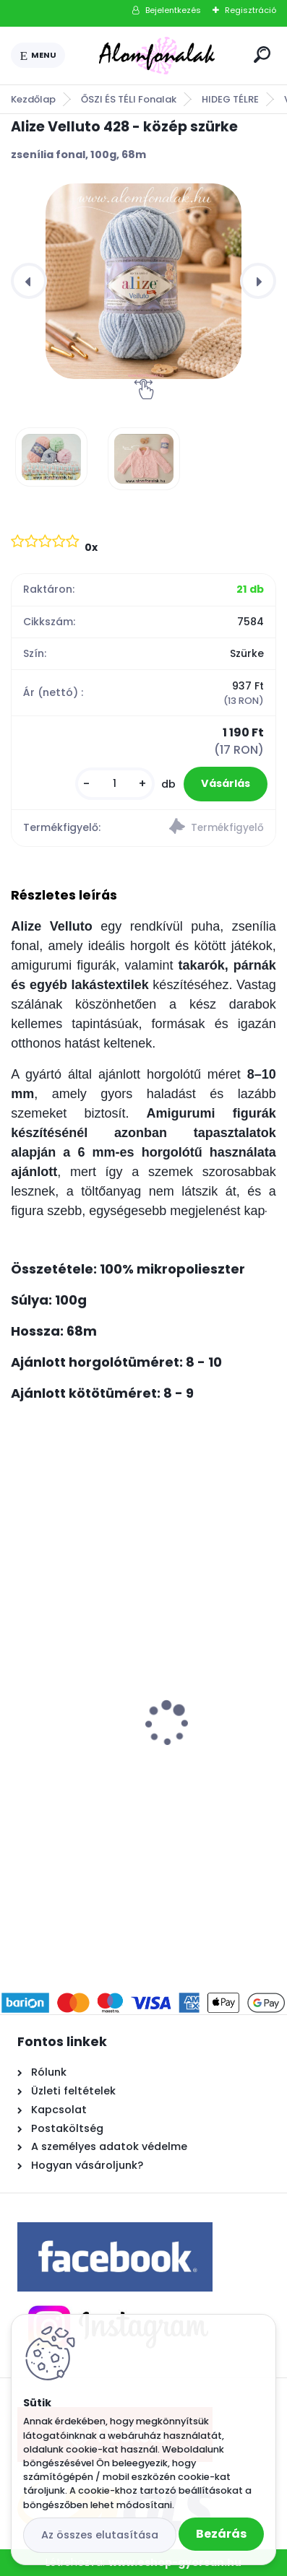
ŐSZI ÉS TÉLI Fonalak (128, 99)
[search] (262, 54)
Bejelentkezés (173, 10)
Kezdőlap (33, 99)
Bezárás (221, 2533)
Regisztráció (250, 10)
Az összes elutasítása (99, 2535)
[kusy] (115, 783)
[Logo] (157, 56)
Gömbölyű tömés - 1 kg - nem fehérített (129, 1683)
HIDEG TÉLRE (230, 99)
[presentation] (29, 281)
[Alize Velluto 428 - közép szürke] (143, 281)
